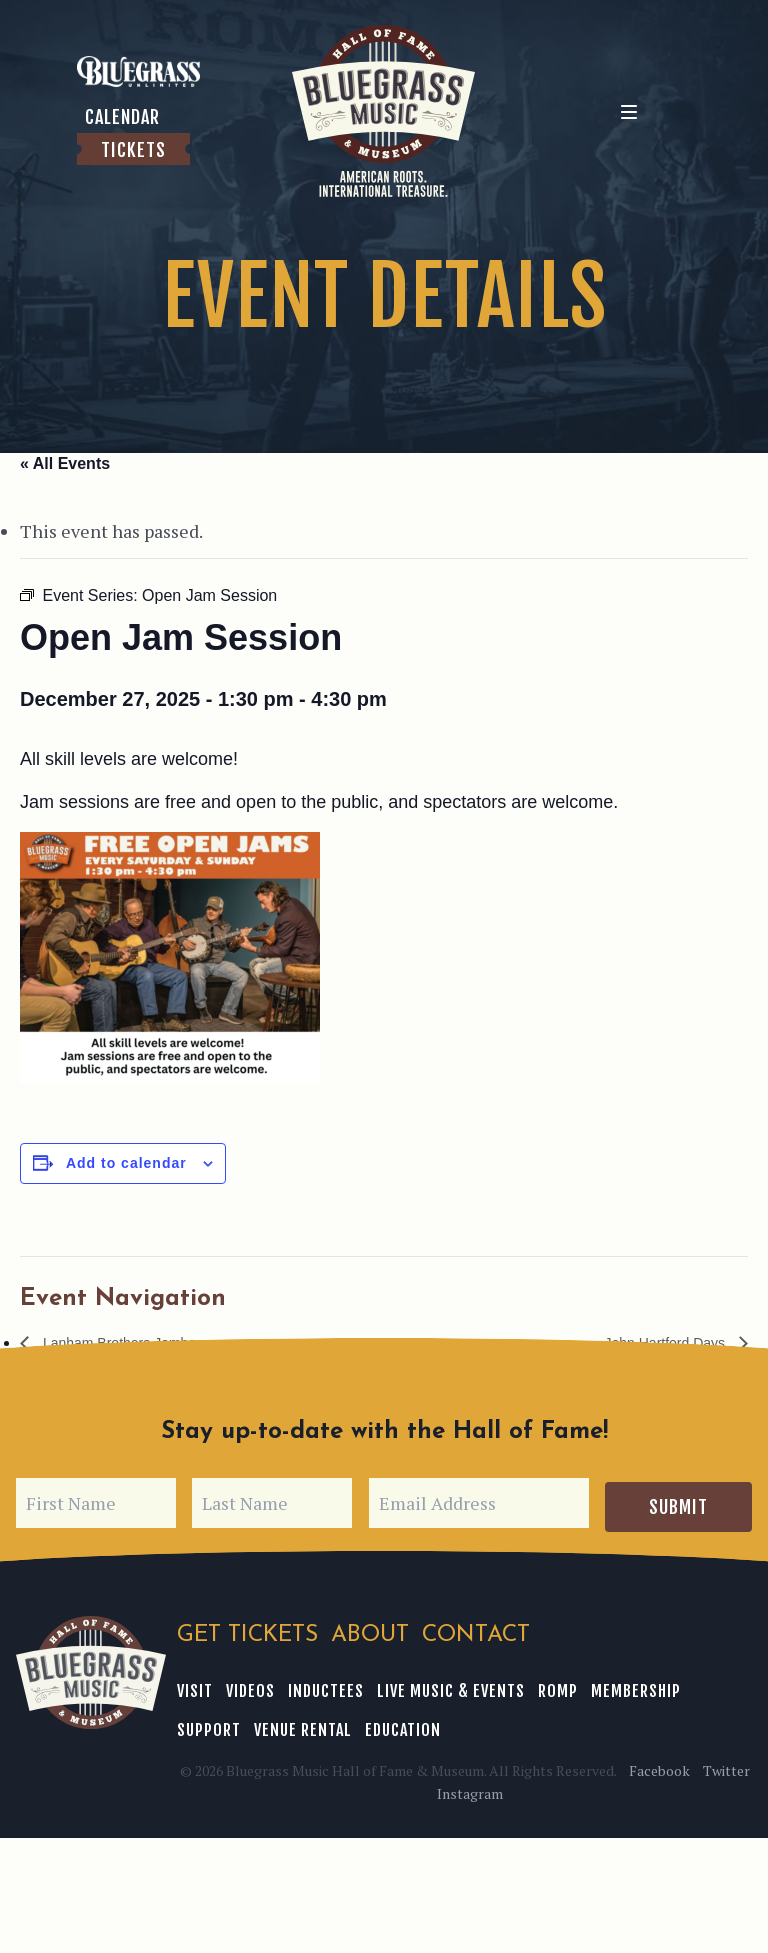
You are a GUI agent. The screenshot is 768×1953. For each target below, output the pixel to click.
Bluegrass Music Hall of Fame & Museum (91, 1669)
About (367, 1632)
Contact (471, 1632)
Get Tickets (246, 1632)
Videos (246, 1683)
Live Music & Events (441, 1683)
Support (707, 1683)
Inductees (319, 1683)
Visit (194, 1683)
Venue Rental (225, 1722)
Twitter (721, 1762)
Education (322, 1722)
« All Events (65, 463)
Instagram (468, 1785)
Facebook (659, 1762)
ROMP (545, 1683)
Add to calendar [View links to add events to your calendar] (126, 1163)
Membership (620, 1683)
